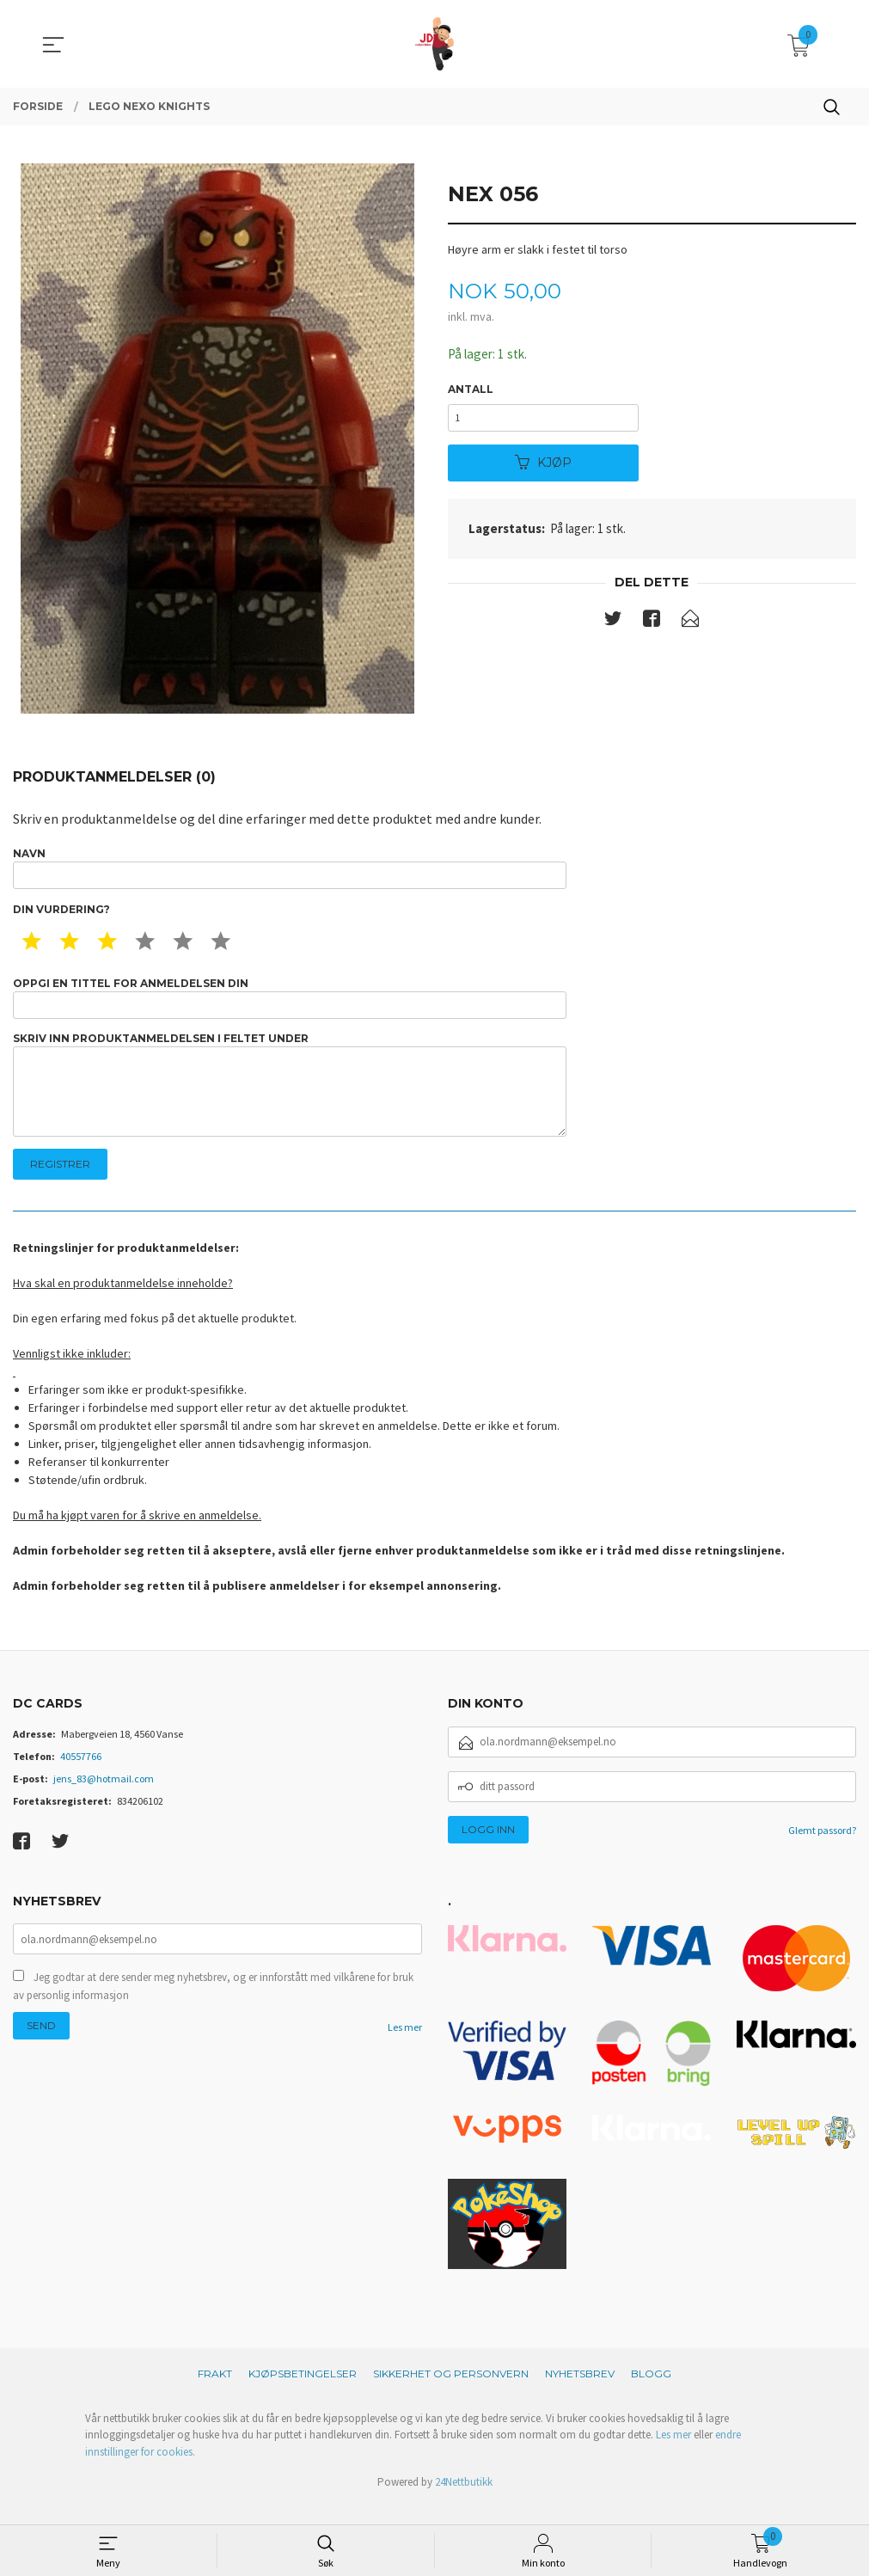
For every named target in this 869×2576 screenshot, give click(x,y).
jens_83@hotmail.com (103, 1798)
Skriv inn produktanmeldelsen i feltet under (289, 1098)
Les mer (405, 2048)
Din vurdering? (61, 913)
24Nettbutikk (464, 2501)
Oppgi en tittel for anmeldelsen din (289, 1004)
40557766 (80, 1775)
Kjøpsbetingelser (302, 2393)
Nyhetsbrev (580, 2393)
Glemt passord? (822, 1849)
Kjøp (543, 467)
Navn (289, 869)
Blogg (651, 2393)
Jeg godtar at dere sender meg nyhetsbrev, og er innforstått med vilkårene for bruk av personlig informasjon (213, 2007)
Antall (470, 389)
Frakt (215, 2393)
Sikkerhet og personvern (451, 2393)
